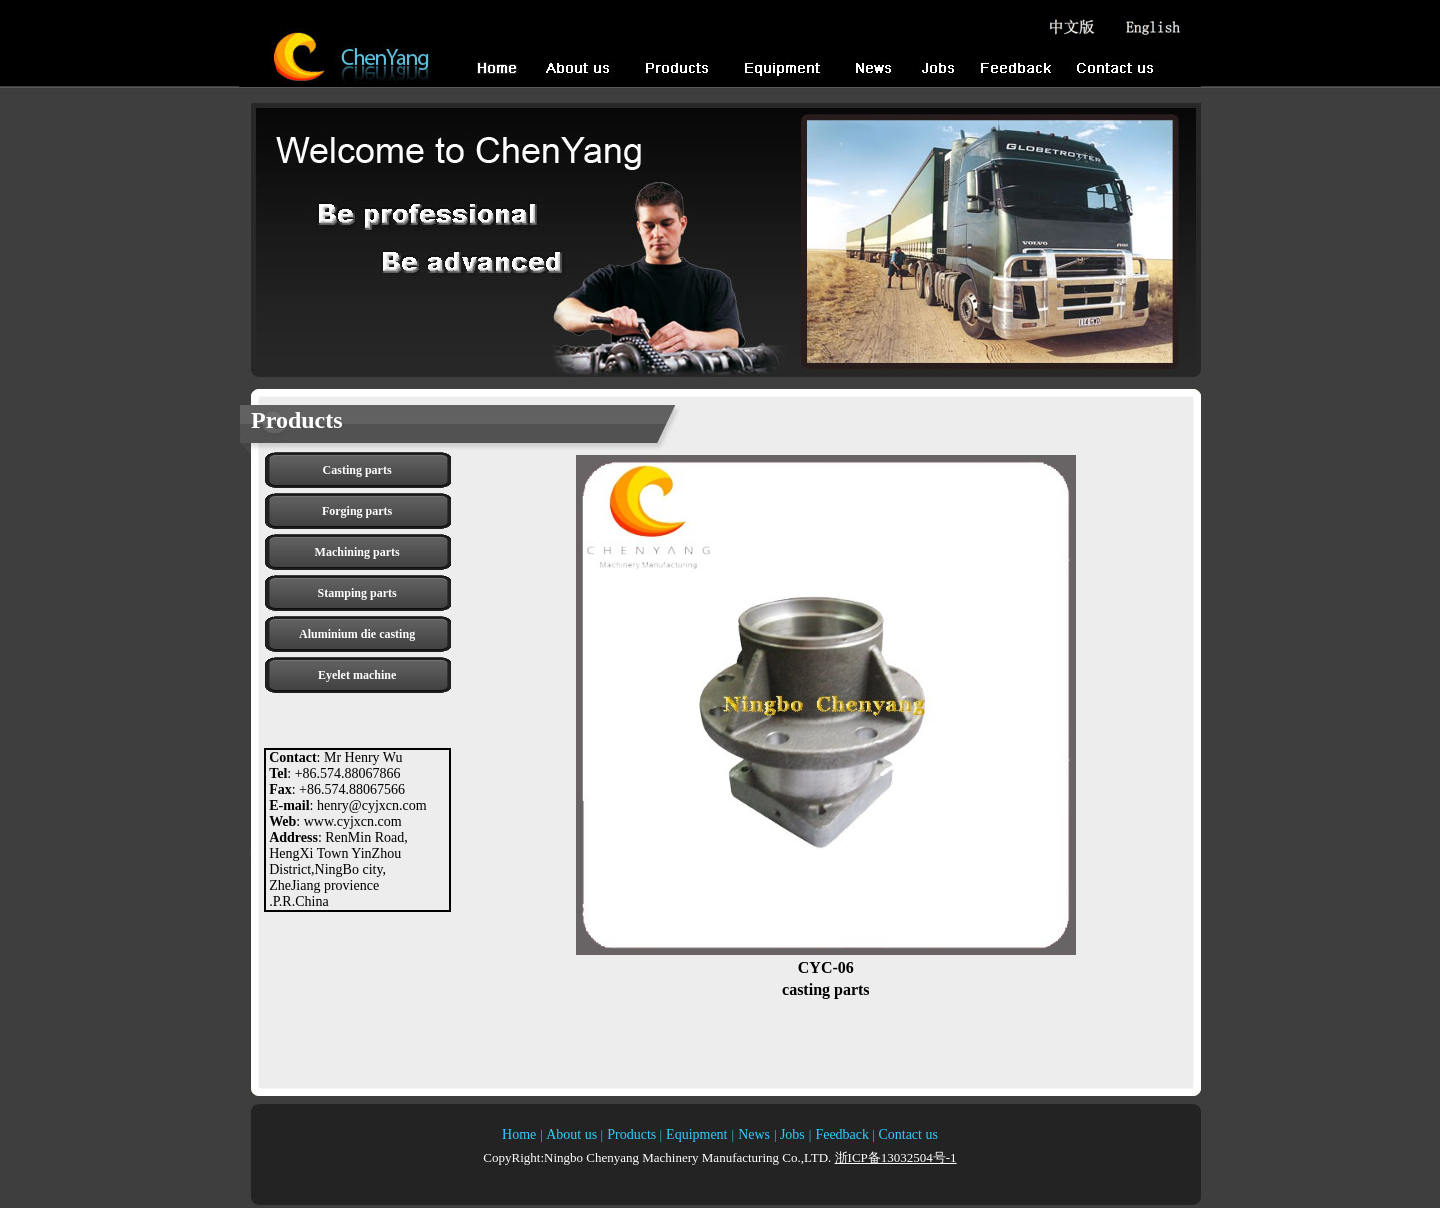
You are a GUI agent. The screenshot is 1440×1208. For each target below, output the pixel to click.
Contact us (906, 1134)
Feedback (842, 1134)
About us (573, 1134)
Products (631, 1134)
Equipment (696, 1134)
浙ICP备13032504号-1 (896, 1157)
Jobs (792, 1134)
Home (519, 1134)
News (754, 1134)
